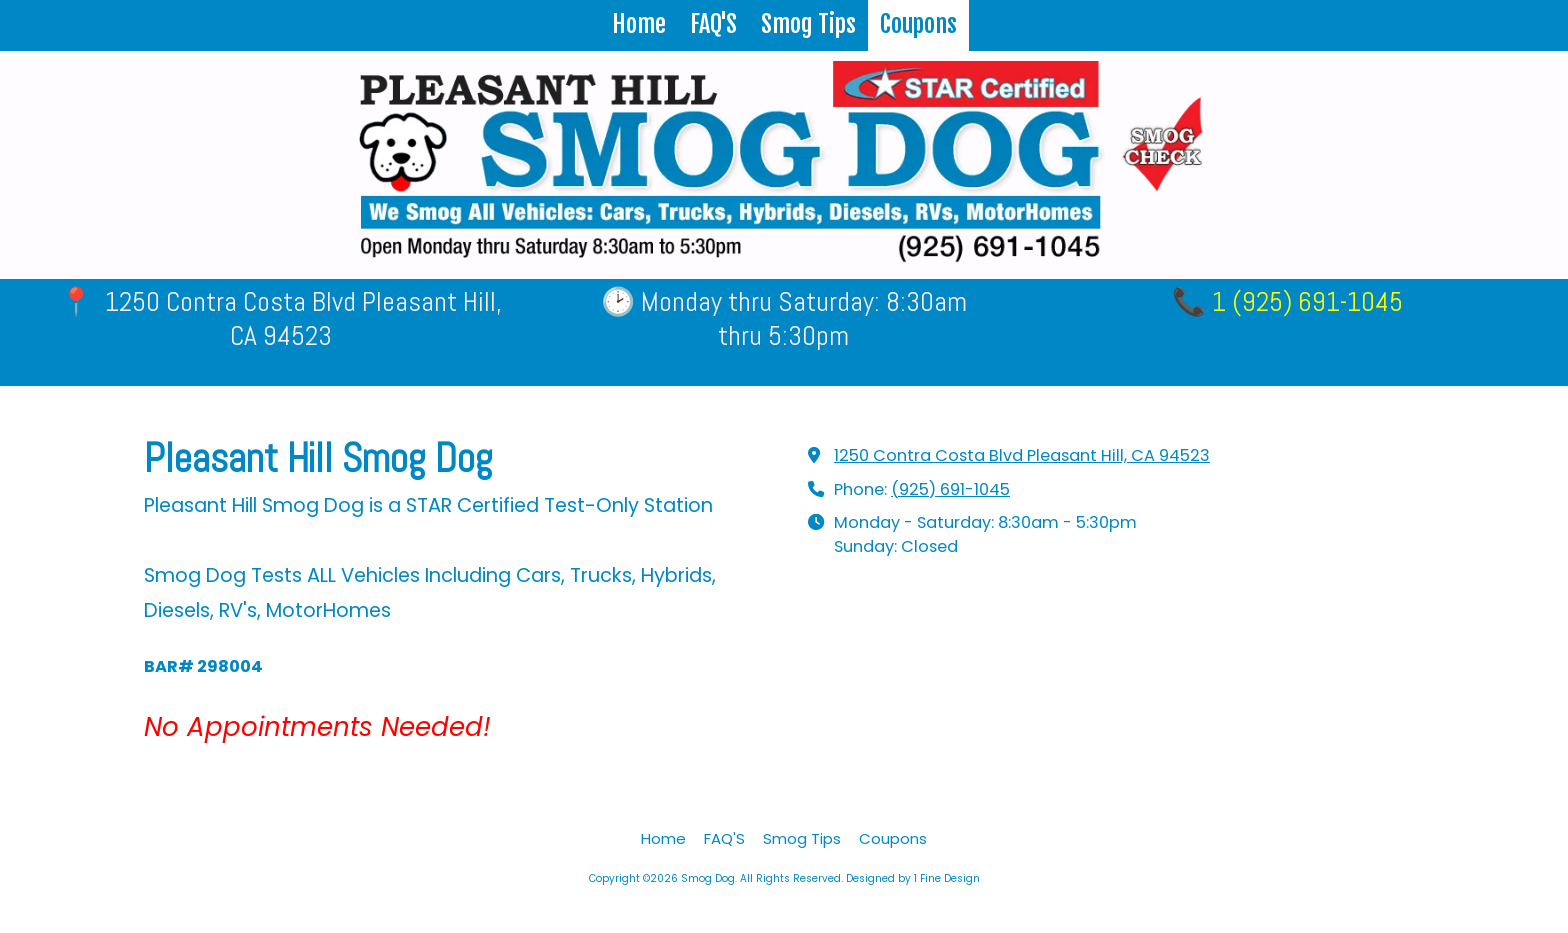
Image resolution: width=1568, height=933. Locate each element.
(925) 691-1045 (950, 489)
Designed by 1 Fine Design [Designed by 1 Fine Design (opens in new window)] (913, 878)
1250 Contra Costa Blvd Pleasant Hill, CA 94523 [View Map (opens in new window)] (1022, 455)
